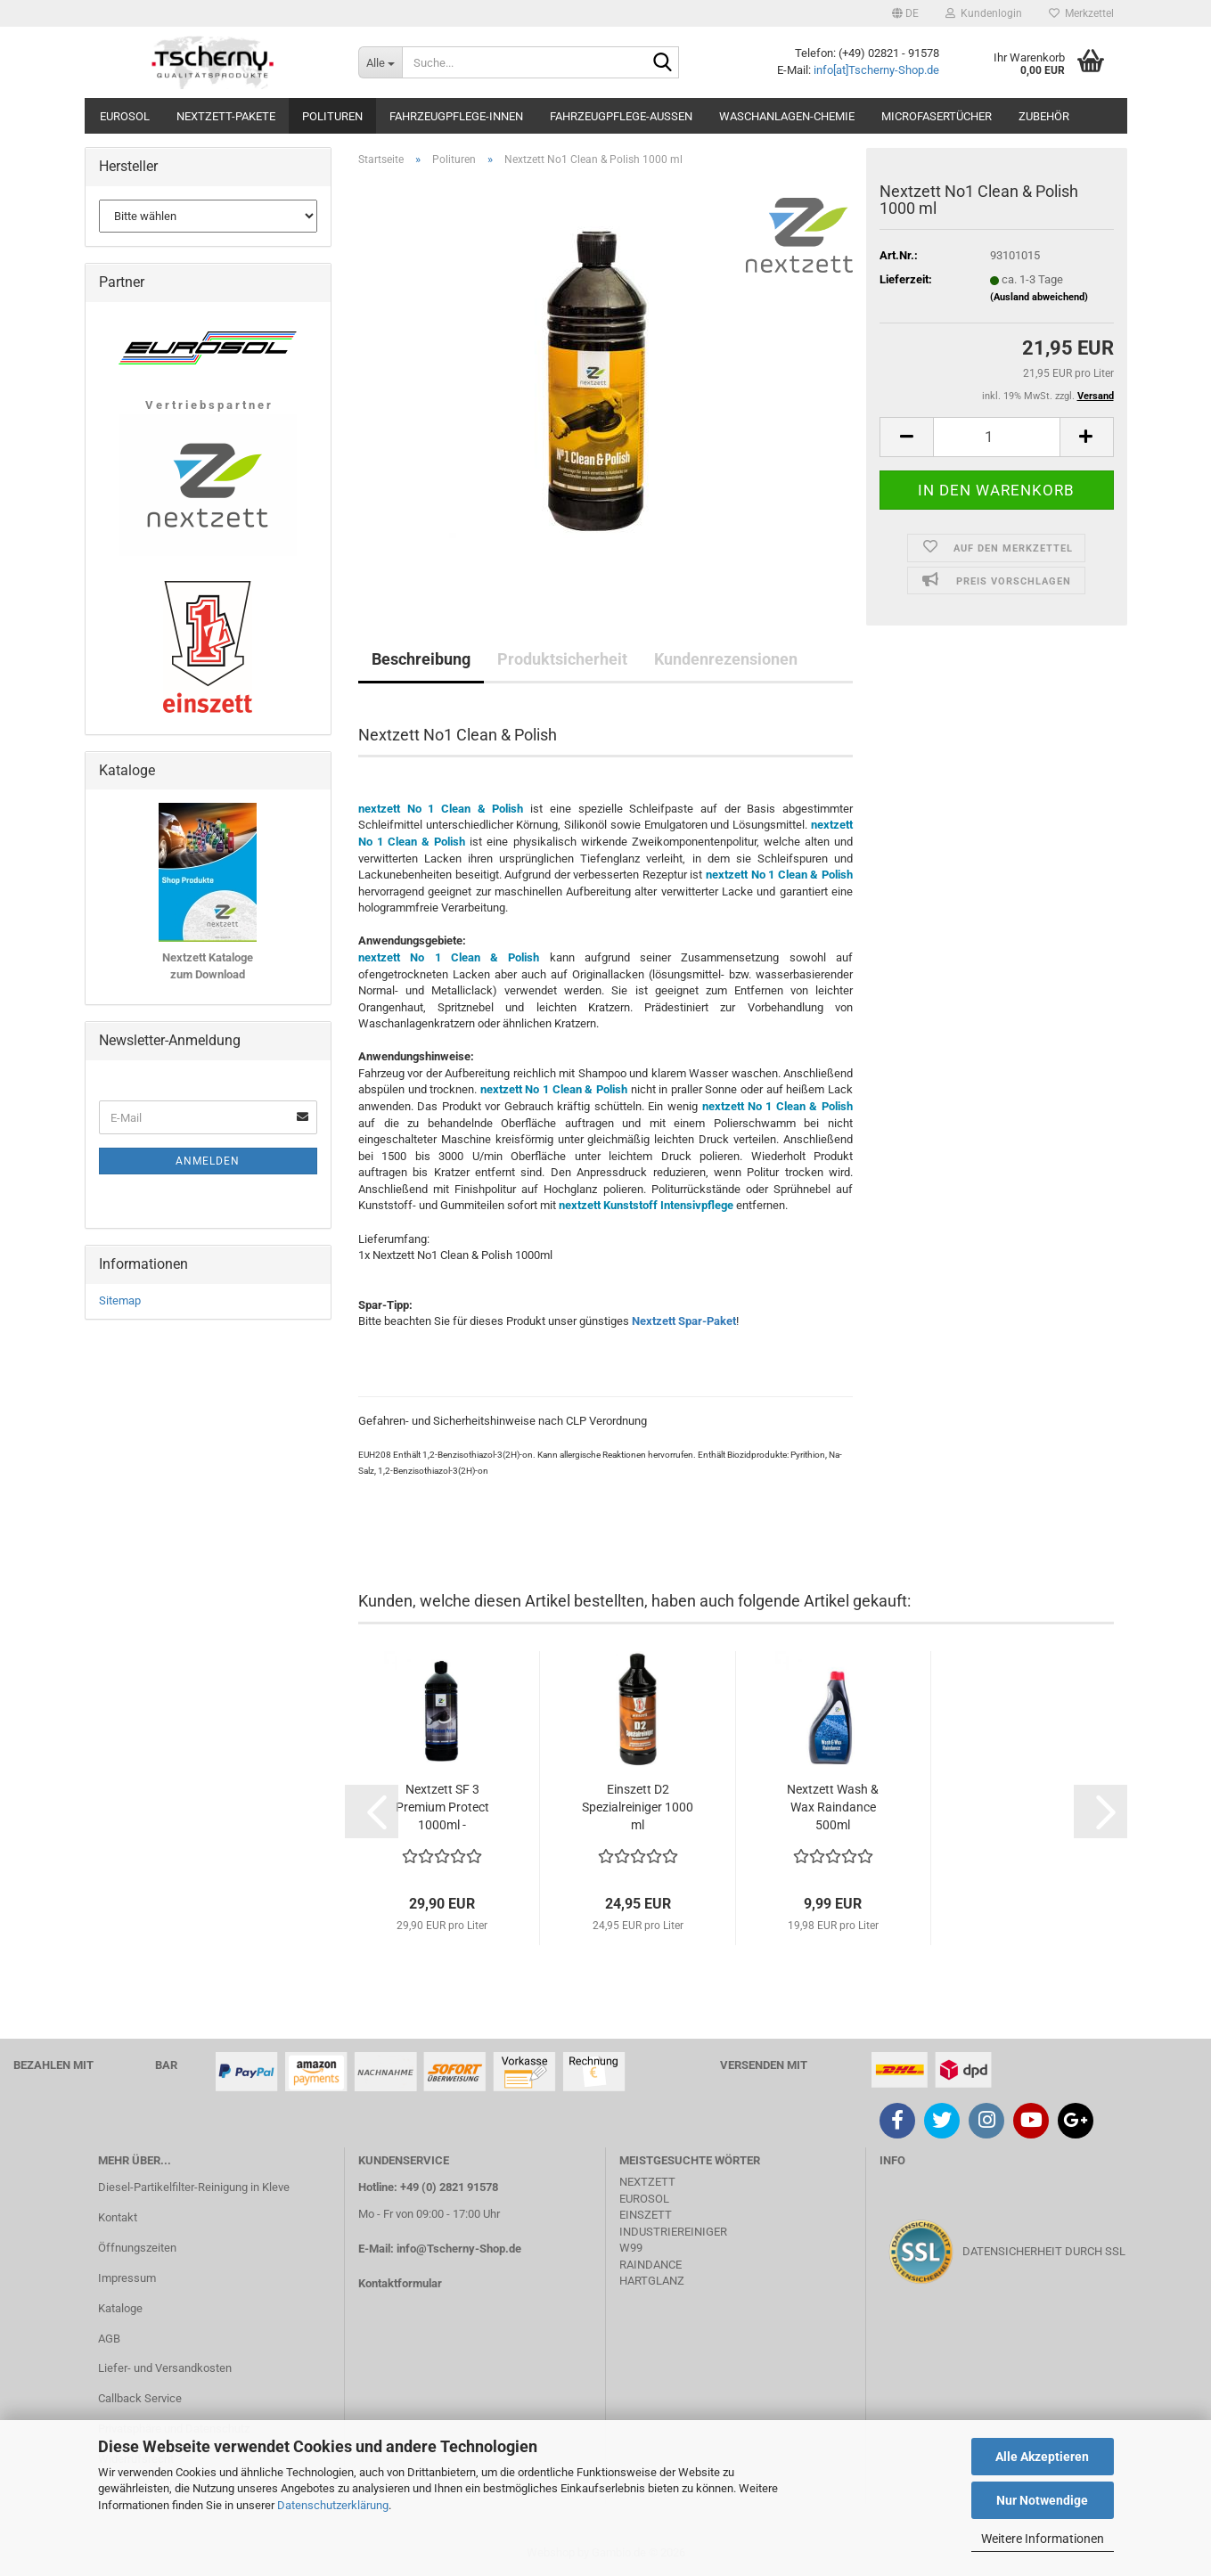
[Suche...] (380, 62)
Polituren (332, 116)
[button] (905, 13)
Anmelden (208, 1161)
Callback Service (140, 2398)
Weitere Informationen (1042, 2538)
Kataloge (120, 2308)
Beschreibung (421, 659)
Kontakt (117, 2217)
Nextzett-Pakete (225, 116)
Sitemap (120, 1300)
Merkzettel (1081, 13)
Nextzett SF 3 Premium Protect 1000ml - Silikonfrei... (442, 1808)
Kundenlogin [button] (983, 13)
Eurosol (125, 116)
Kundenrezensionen (726, 659)
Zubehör (1044, 116)
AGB (109, 2338)
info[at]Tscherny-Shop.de (876, 70)
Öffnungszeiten (137, 2247)
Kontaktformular (400, 2283)
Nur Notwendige (1042, 2500)
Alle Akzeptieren (1042, 2456)
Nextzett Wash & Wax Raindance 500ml (833, 1807)
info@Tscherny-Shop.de (459, 2248)
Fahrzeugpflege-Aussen (621, 116)
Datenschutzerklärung (333, 2505)
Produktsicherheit (562, 659)
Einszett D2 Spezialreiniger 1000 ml (637, 1807)
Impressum (127, 2278)
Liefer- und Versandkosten (165, 2368)
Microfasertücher (936, 116)
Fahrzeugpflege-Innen (456, 116)
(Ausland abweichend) (1039, 297)
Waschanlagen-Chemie (787, 116)
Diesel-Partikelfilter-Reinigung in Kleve (194, 2187)
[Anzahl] (996, 437)
